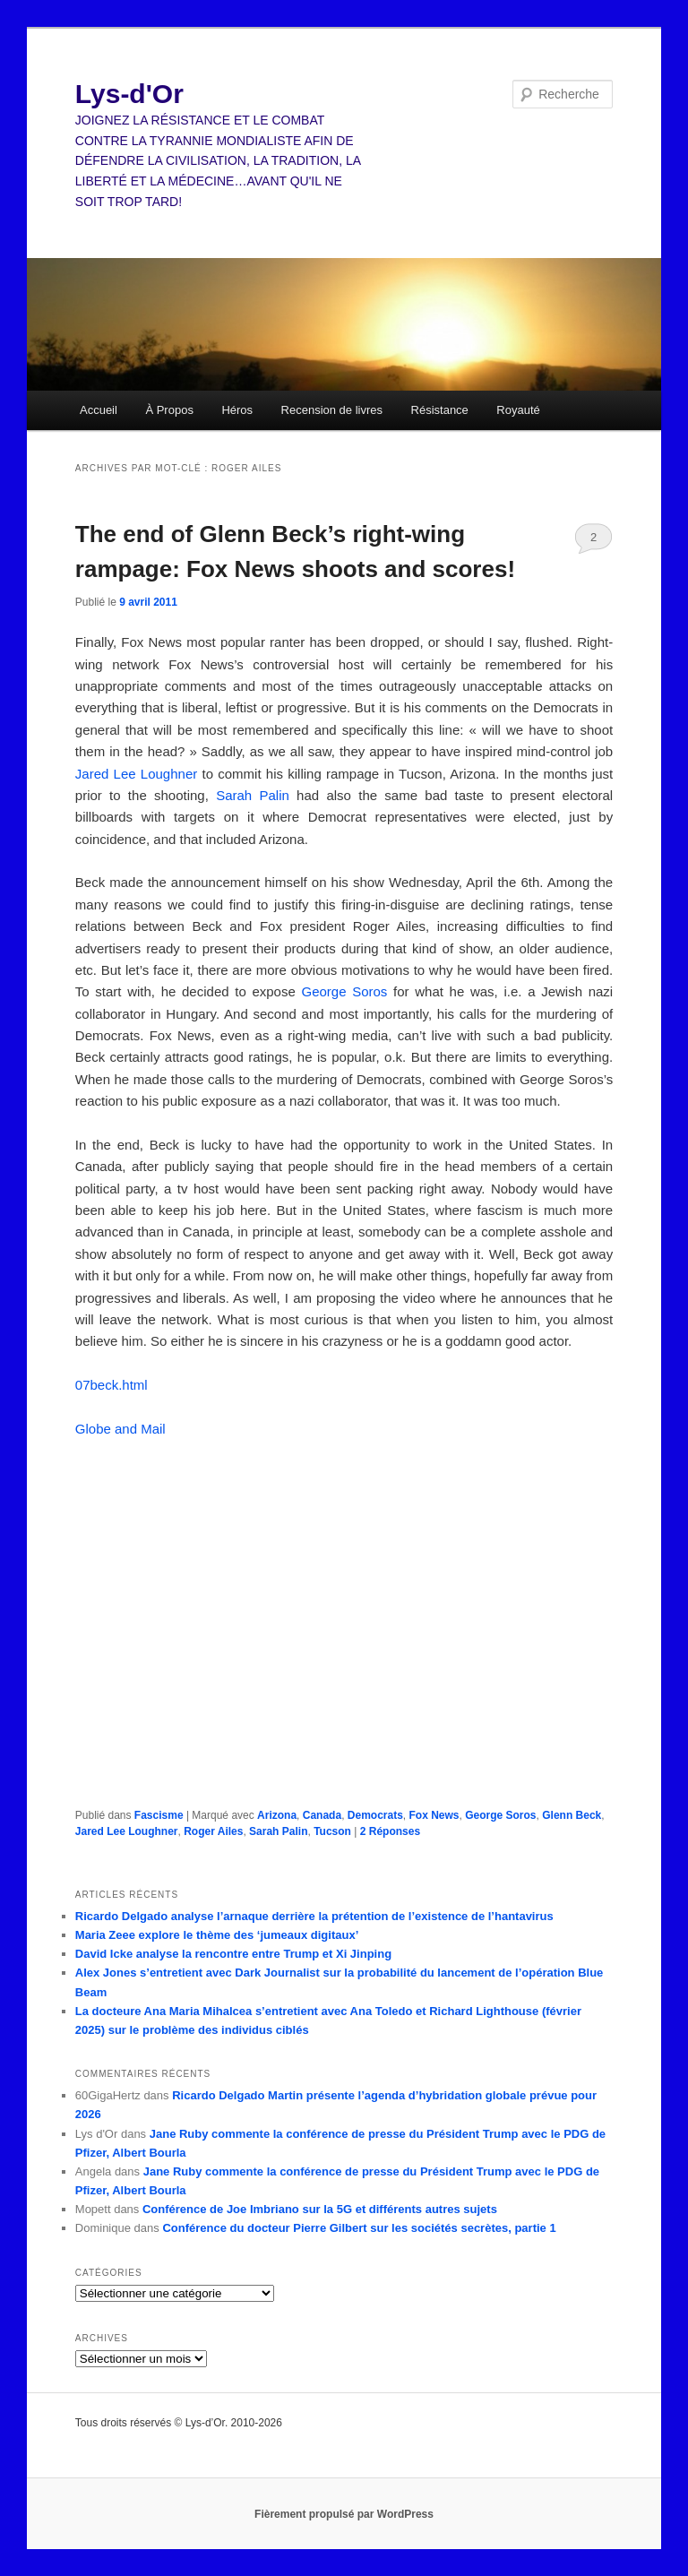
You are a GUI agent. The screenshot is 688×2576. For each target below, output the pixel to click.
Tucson (332, 1831)
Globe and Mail (120, 1428)
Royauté (517, 410)
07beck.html (111, 1384)
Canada (322, 1815)
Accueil (98, 410)
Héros (237, 410)
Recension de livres (332, 410)
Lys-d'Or (129, 93)
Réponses (390, 1831)
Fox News (434, 1815)
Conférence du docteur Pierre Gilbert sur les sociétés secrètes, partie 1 (358, 2228)
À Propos (169, 410)
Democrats (375, 1815)
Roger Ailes (213, 1831)
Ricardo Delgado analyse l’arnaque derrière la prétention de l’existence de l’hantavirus (314, 1916)
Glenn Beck (571, 1815)
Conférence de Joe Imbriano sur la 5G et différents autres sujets (319, 2209)
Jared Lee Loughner (136, 773)
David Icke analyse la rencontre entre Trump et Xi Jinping (233, 1953)
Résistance (440, 410)
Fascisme (159, 1815)
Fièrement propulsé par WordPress (344, 2514)
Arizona (277, 1815)
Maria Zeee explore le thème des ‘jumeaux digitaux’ (216, 1935)
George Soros (344, 991)
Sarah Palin (252, 795)
